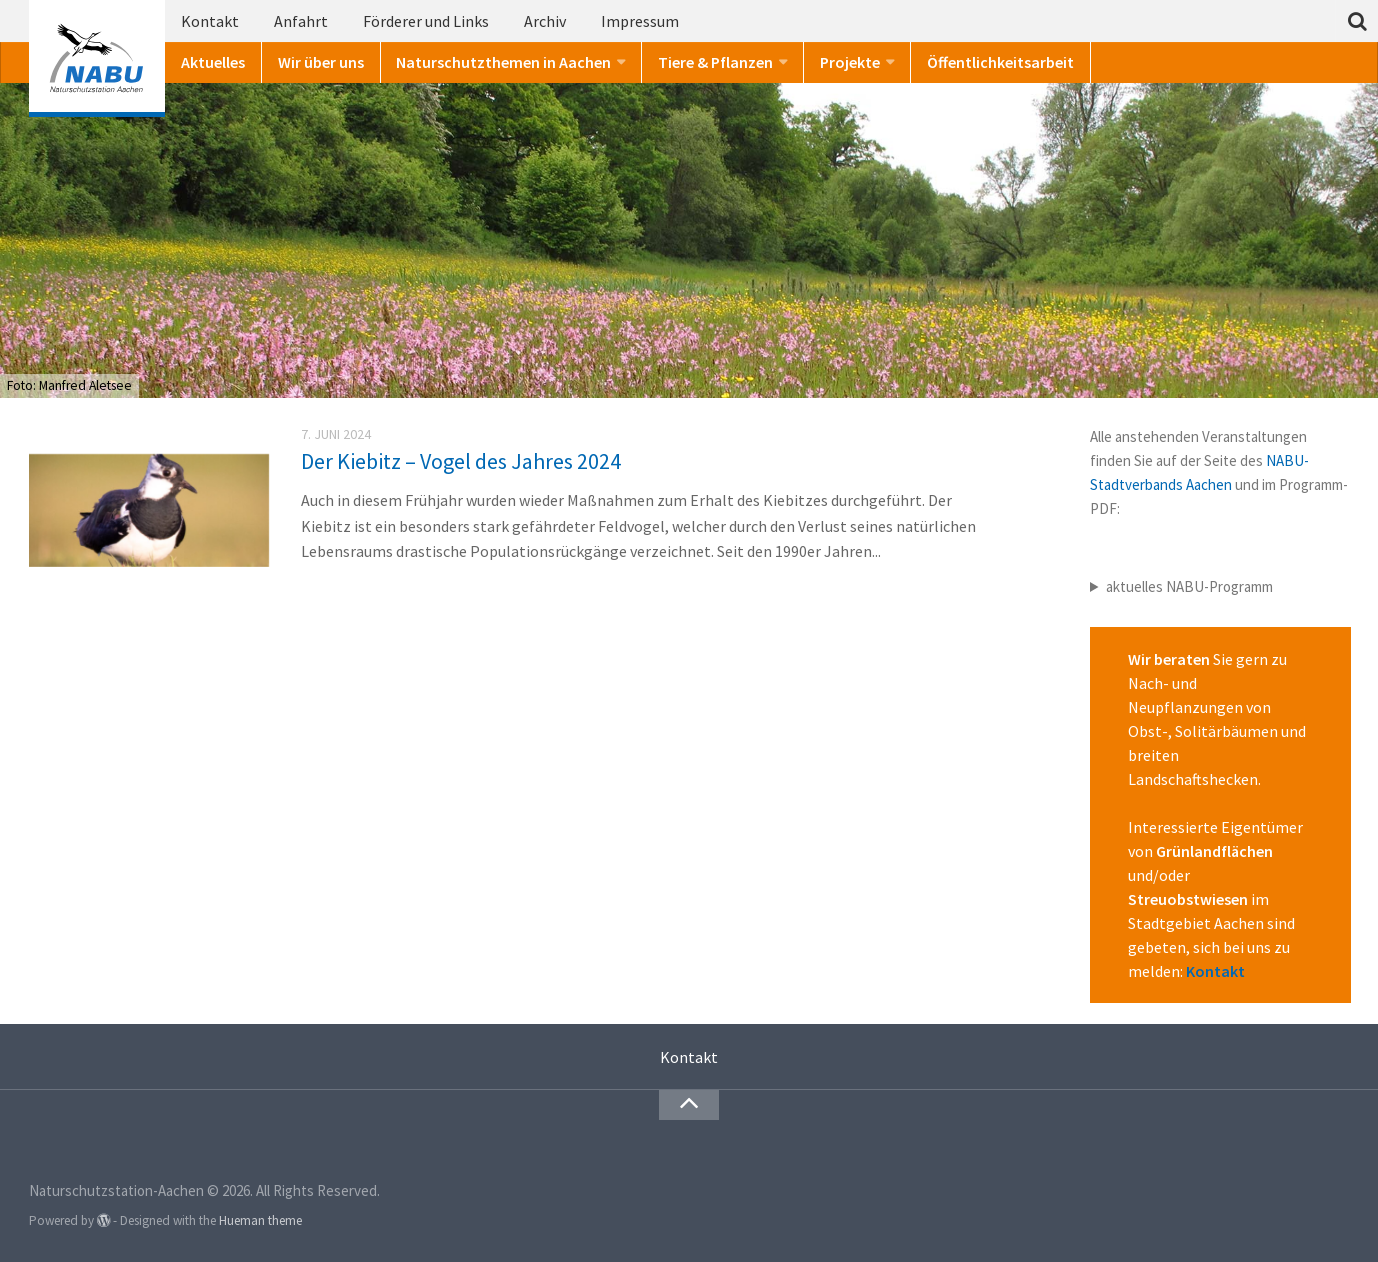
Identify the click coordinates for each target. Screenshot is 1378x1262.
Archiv (545, 21)
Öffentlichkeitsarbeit (1000, 62)
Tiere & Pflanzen (715, 62)
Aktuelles (213, 62)
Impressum (640, 21)
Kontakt (210, 21)
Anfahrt (301, 21)
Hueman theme (260, 1220)
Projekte (850, 62)
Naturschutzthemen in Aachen (503, 62)
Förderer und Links (426, 21)
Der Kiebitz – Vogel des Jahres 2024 (461, 461)
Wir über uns (321, 62)
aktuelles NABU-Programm (1189, 586)
